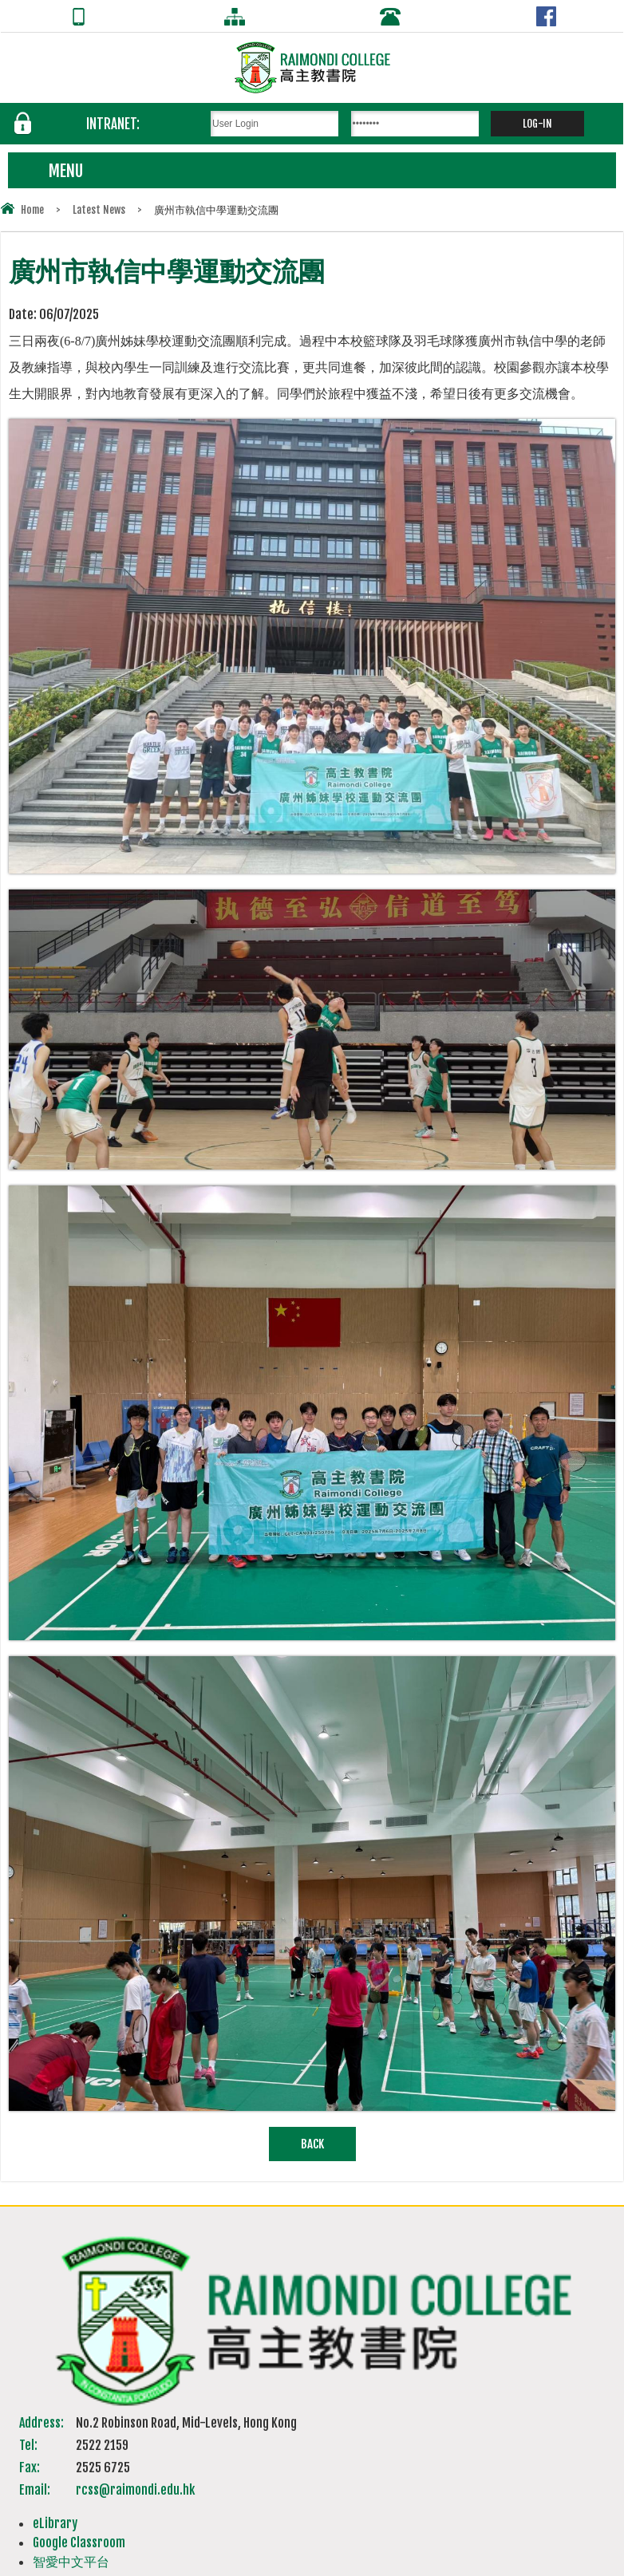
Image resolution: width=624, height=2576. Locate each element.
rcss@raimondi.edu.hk (135, 2490)
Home (32, 209)
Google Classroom (79, 2542)
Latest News (99, 209)
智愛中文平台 (71, 2562)
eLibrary (55, 2523)
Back (312, 2144)
